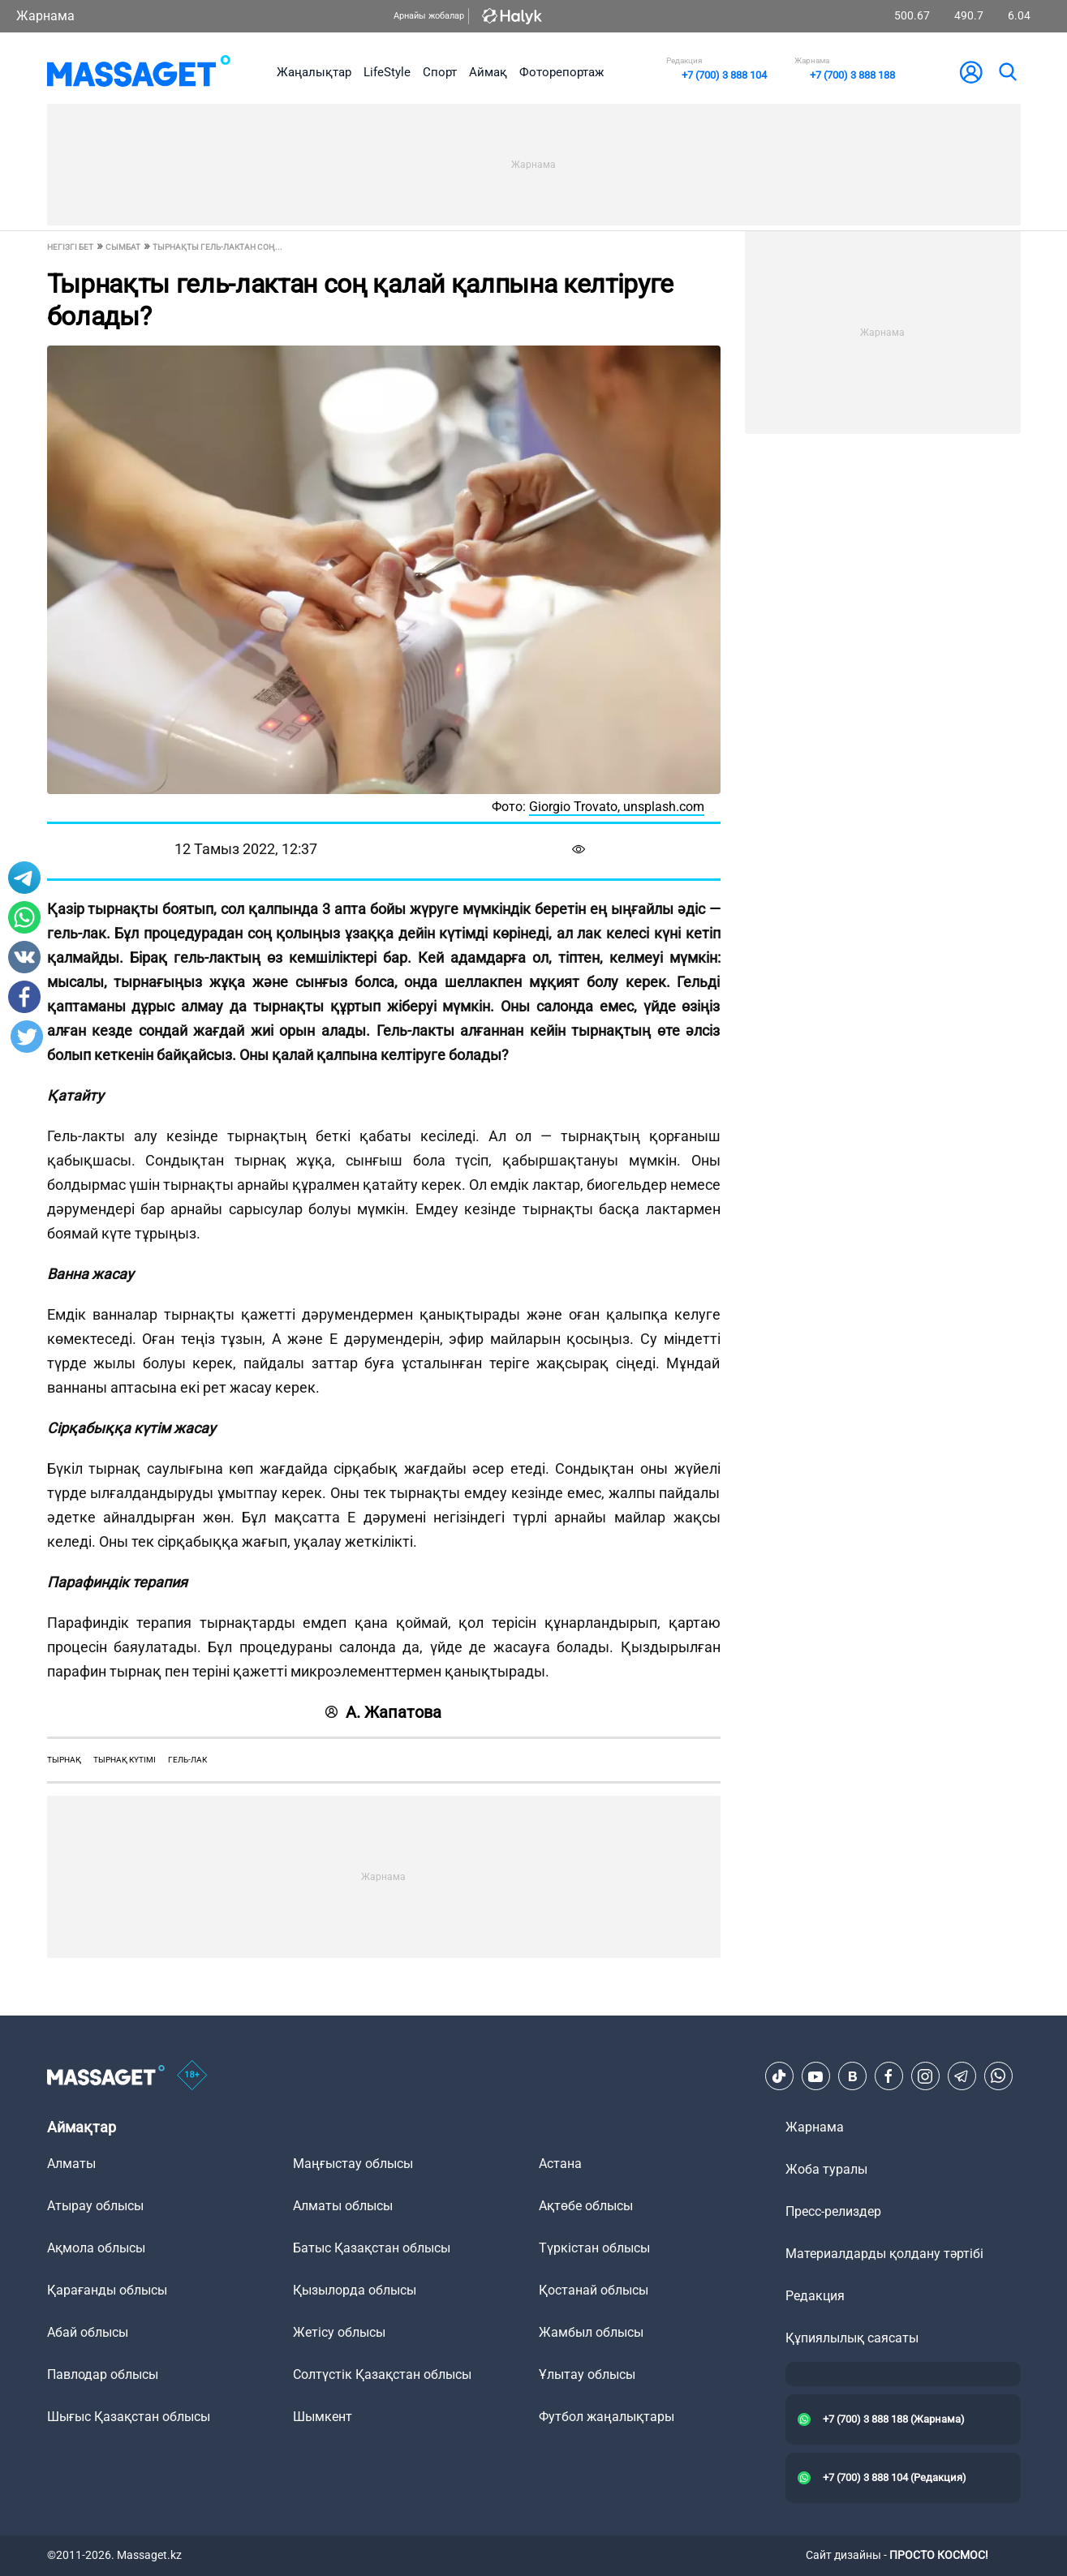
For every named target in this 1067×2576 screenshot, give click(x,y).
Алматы (71, 2163)
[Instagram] (925, 2076)
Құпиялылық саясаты (852, 2338)
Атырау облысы (95, 2205)
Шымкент (322, 2416)
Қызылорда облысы (354, 2290)
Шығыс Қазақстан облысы (128, 2416)
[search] (1007, 72)
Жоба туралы (826, 2169)
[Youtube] (815, 2076)
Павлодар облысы (102, 2374)
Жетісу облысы (339, 2332)
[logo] (139, 72)
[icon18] (192, 2076)
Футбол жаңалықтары (606, 2416)
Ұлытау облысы (587, 2374)
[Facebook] (888, 2076)
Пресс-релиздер (833, 2211)
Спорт (440, 72)
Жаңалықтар (314, 72)
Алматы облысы (343, 2205)
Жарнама (45, 16)
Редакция (815, 2295)
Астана (560, 2163)
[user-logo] (971, 72)
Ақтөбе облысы (586, 2205)
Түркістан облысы (594, 2248)
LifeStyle (387, 72)
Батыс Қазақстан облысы (371, 2248)
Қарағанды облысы (107, 2290)
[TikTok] (779, 2076)
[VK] (852, 2076)
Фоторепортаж (561, 72)
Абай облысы (87, 2332)
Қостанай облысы (593, 2290)
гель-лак (187, 1759)
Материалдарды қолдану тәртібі (884, 2253)
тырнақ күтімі (124, 1759)
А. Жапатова (383, 1712)
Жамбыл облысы (591, 2332)
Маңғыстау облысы (353, 2163)
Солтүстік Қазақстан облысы (382, 2374)
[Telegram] (961, 2076)
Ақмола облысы (96, 2248)
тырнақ (64, 1759)
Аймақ (488, 72)
